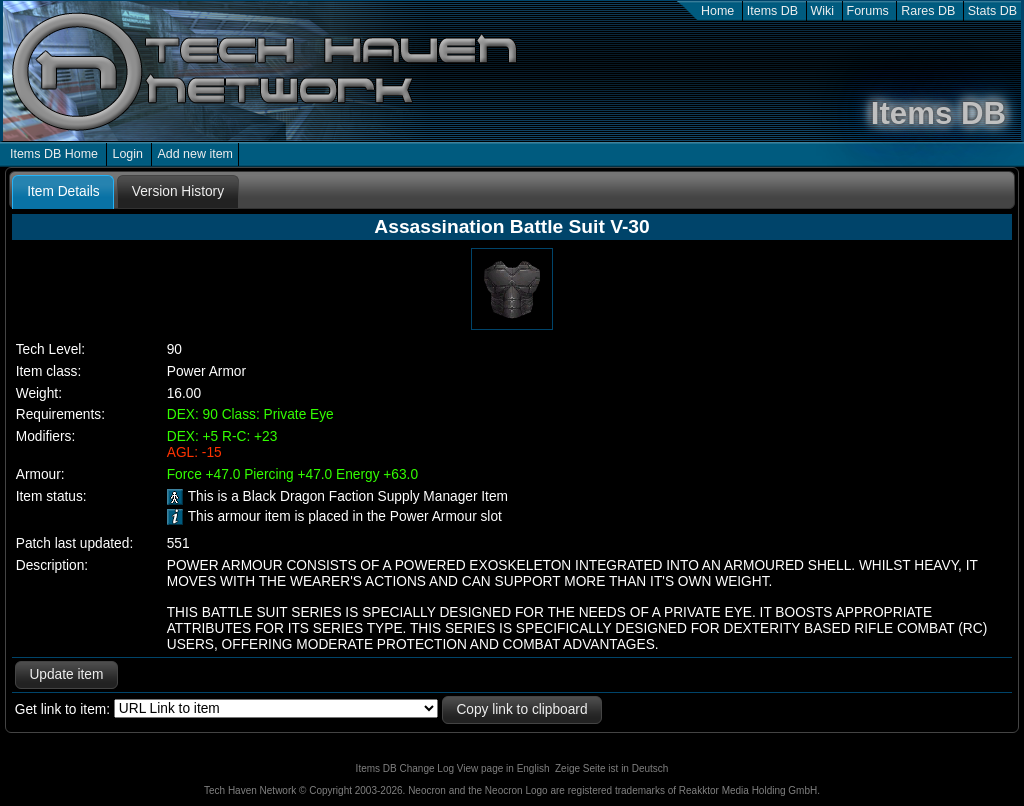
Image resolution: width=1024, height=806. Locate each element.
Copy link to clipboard (521, 709)
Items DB (772, 11)
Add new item (195, 154)
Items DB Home (54, 154)
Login (127, 154)
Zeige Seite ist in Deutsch (611, 768)
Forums (868, 11)
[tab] (63, 192)
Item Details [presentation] (63, 191)
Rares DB (928, 11)
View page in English (503, 768)
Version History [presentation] (178, 191)
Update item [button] (66, 674)
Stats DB (992, 11)
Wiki (823, 11)
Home (717, 11)
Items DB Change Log (405, 768)
